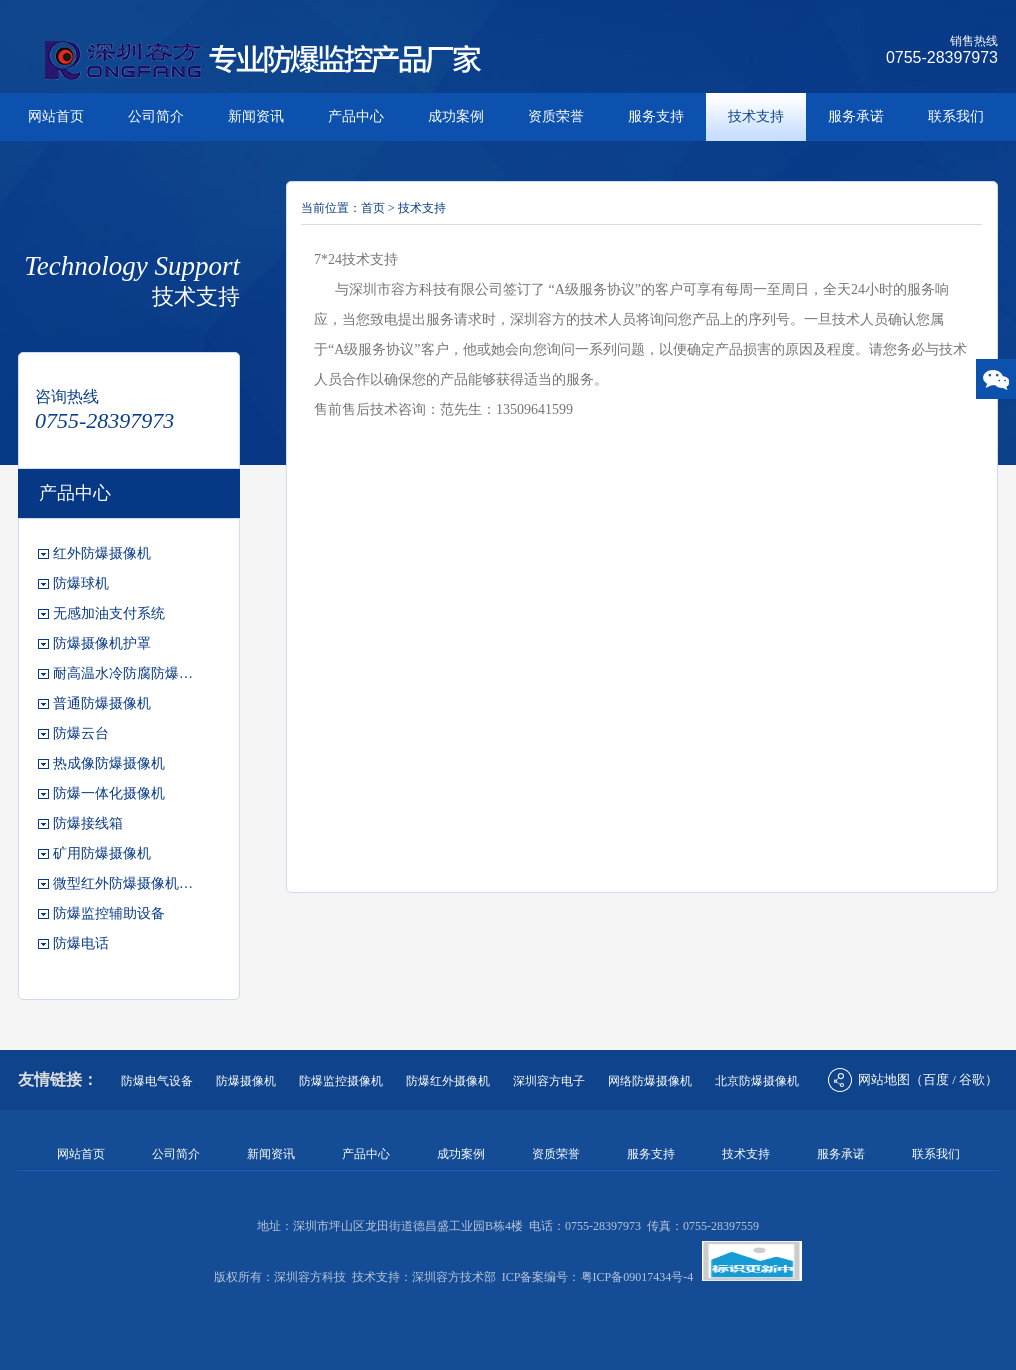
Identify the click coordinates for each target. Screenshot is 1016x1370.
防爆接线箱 (88, 823)
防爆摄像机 (246, 1081)
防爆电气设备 (157, 1081)
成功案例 (456, 116)
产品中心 (356, 116)
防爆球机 (81, 583)
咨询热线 (67, 396)
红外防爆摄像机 (102, 553)
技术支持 (756, 116)
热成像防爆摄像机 (109, 763)
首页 (373, 208)
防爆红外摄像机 (448, 1081)
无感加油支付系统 (109, 613)
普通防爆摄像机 (102, 703)
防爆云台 (81, 733)
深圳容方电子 (549, 1081)
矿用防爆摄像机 (102, 853)
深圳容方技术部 (454, 1277)
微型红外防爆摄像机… (123, 883)
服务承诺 (856, 116)
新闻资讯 (256, 116)
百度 (936, 1079)
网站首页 (56, 116)
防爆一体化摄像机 (109, 793)
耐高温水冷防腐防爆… (123, 673)
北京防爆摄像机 (757, 1081)
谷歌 (972, 1079)
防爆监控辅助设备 (109, 913)
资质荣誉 (556, 116)
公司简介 (156, 116)
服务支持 (656, 116)
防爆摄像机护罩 (102, 643)
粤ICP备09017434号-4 (637, 1277)
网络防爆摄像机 (650, 1081)
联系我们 (956, 116)
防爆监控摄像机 (341, 1081)
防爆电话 (81, 943)
